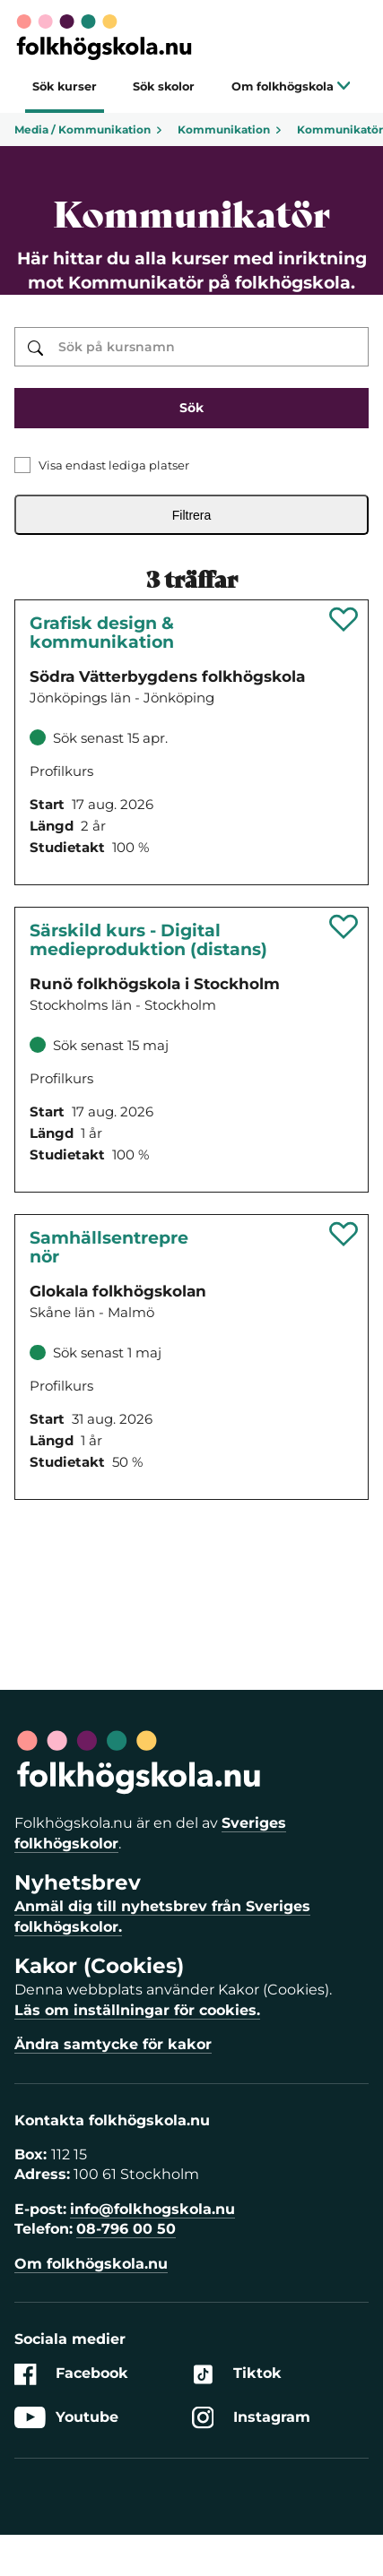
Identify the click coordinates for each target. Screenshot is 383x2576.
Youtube (66, 2418)
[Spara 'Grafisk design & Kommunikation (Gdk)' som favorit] (344, 619)
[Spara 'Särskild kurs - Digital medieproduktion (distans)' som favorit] (344, 926)
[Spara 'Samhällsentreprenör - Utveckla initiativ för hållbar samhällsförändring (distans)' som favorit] (344, 1233)
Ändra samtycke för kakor (113, 2044)
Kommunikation (230, 129)
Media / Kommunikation (88, 129)
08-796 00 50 (126, 2228)
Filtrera (192, 515)
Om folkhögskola (291, 86)
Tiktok (237, 2374)
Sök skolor (164, 86)
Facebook (71, 2374)
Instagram (251, 2418)
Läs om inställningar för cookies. (137, 2010)
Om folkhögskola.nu (91, 2263)
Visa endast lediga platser (114, 465)
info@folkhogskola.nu (152, 2209)
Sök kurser (64, 86)
